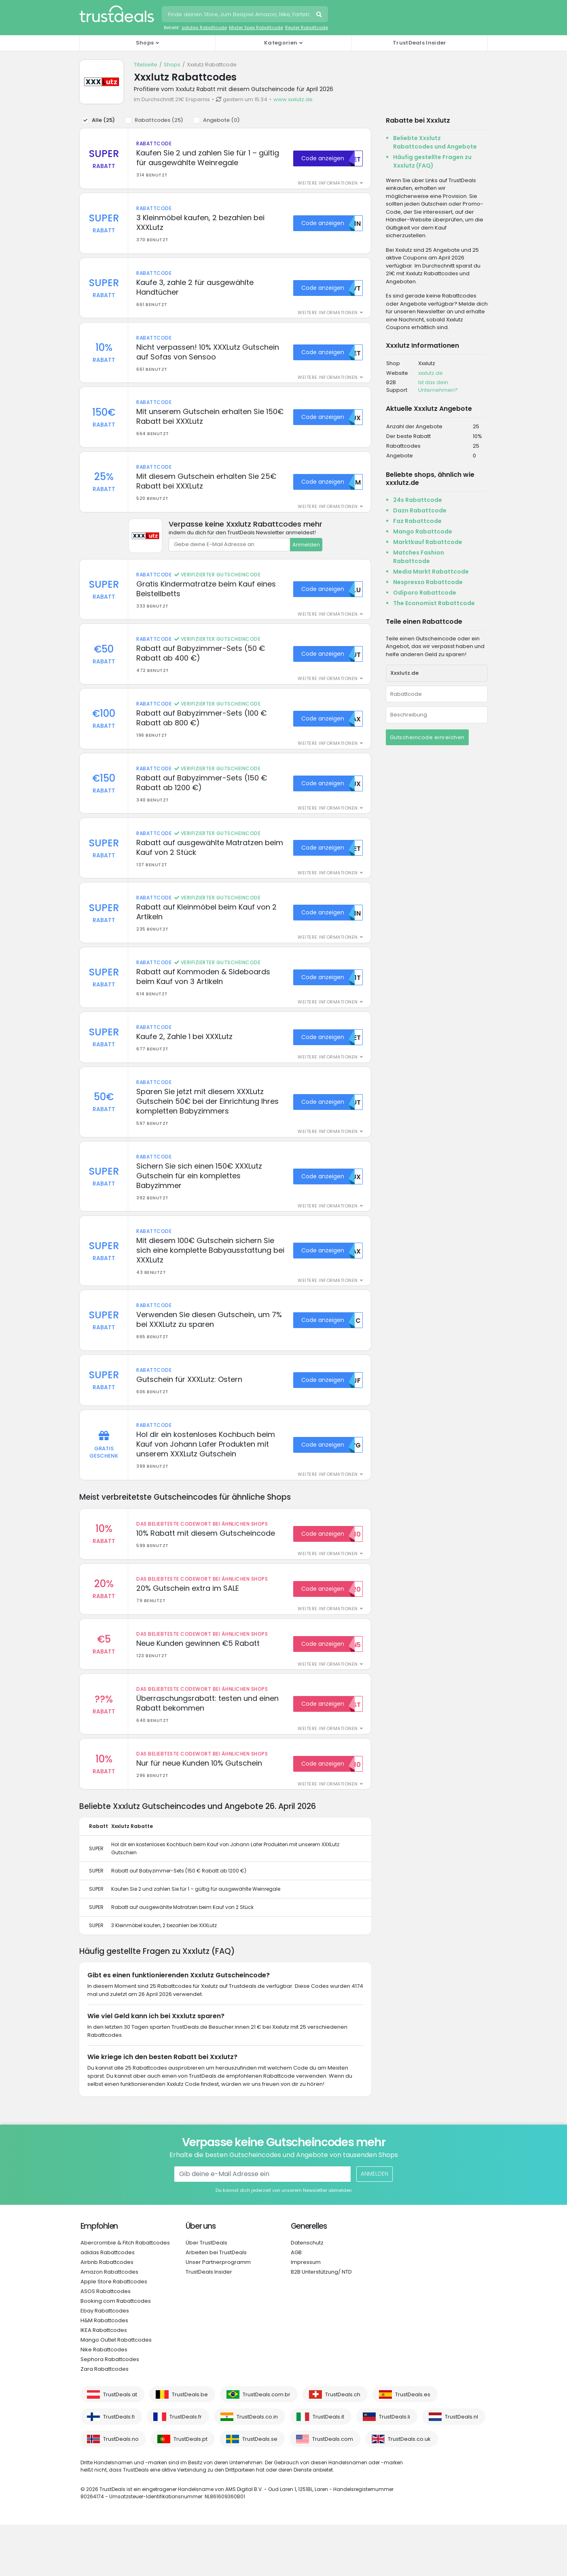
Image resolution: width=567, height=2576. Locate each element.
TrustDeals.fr (185, 2468)
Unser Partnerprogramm (218, 2313)
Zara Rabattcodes (104, 2420)
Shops (172, 64)
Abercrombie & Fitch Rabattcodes (125, 2294)
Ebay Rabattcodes (104, 2362)
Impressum (306, 2313)
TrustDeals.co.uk (409, 2490)
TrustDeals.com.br (266, 2446)
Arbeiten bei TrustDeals (216, 2304)
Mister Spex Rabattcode (256, 27)
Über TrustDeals (206, 2294)
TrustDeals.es (412, 2446)
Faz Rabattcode (417, 521)
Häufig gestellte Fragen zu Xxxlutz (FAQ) (432, 161)
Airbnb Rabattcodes (106, 2313)
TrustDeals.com (332, 2490)
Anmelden (306, 556)
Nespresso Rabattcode (428, 582)
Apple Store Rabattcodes (113, 2333)
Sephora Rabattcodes (109, 2410)
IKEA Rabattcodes (103, 2381)
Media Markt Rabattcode (431, 571)
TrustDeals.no (121, 2490)
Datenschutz (307, 2294)
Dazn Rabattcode (419, 510)
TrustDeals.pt (190, 2490)
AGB (296, 2304)
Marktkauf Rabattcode (427, 542)
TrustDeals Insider (419, 43)
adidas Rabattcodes (107, 2304)
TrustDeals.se (259, 2490)
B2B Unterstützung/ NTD (321, 2323)
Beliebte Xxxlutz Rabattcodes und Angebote (435, 142)
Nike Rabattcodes (103, 2401)
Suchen (320, 15)
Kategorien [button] (280, 43)
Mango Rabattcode (422, 531)
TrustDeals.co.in (257, 2468)
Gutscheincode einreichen (427, 737)
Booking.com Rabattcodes (115, 2352)
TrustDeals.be (190, 2446)
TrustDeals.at (120, 2446)
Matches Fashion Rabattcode (418, 556)
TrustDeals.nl (461, 2468)
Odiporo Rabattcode (424, 593)
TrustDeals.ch (342, 2446)
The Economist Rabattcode (434, 603)
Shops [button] (145, 43)
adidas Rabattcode (204, 27)
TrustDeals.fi (119, 2468)
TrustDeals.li (394, 2468)
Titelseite (145, 64)
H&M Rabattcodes (104, 2372)
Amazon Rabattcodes (109, 2323)
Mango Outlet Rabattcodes (116, 2391)
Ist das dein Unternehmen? (438, 386)
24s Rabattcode (417, 500)
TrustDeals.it (328, 2468)
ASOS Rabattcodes (105, 2342)
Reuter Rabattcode (306, 27)
